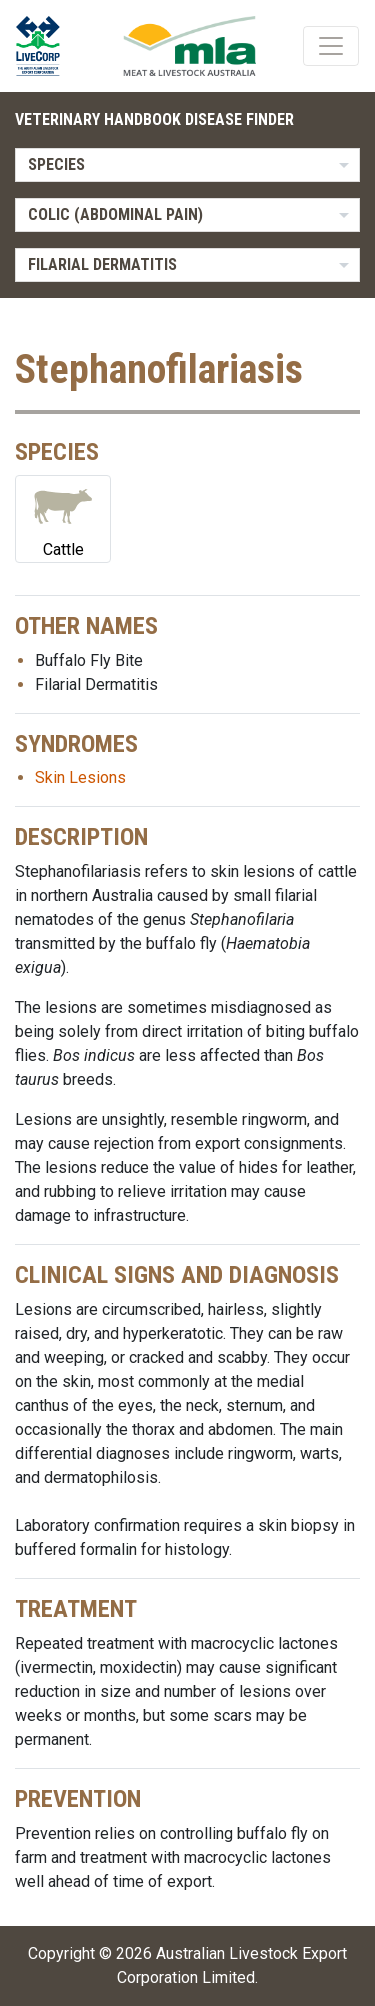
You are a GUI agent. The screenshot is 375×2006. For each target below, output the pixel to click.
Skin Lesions (80, 777)
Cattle (63, 517)
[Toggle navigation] (331, 46)
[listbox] (187, 165)
